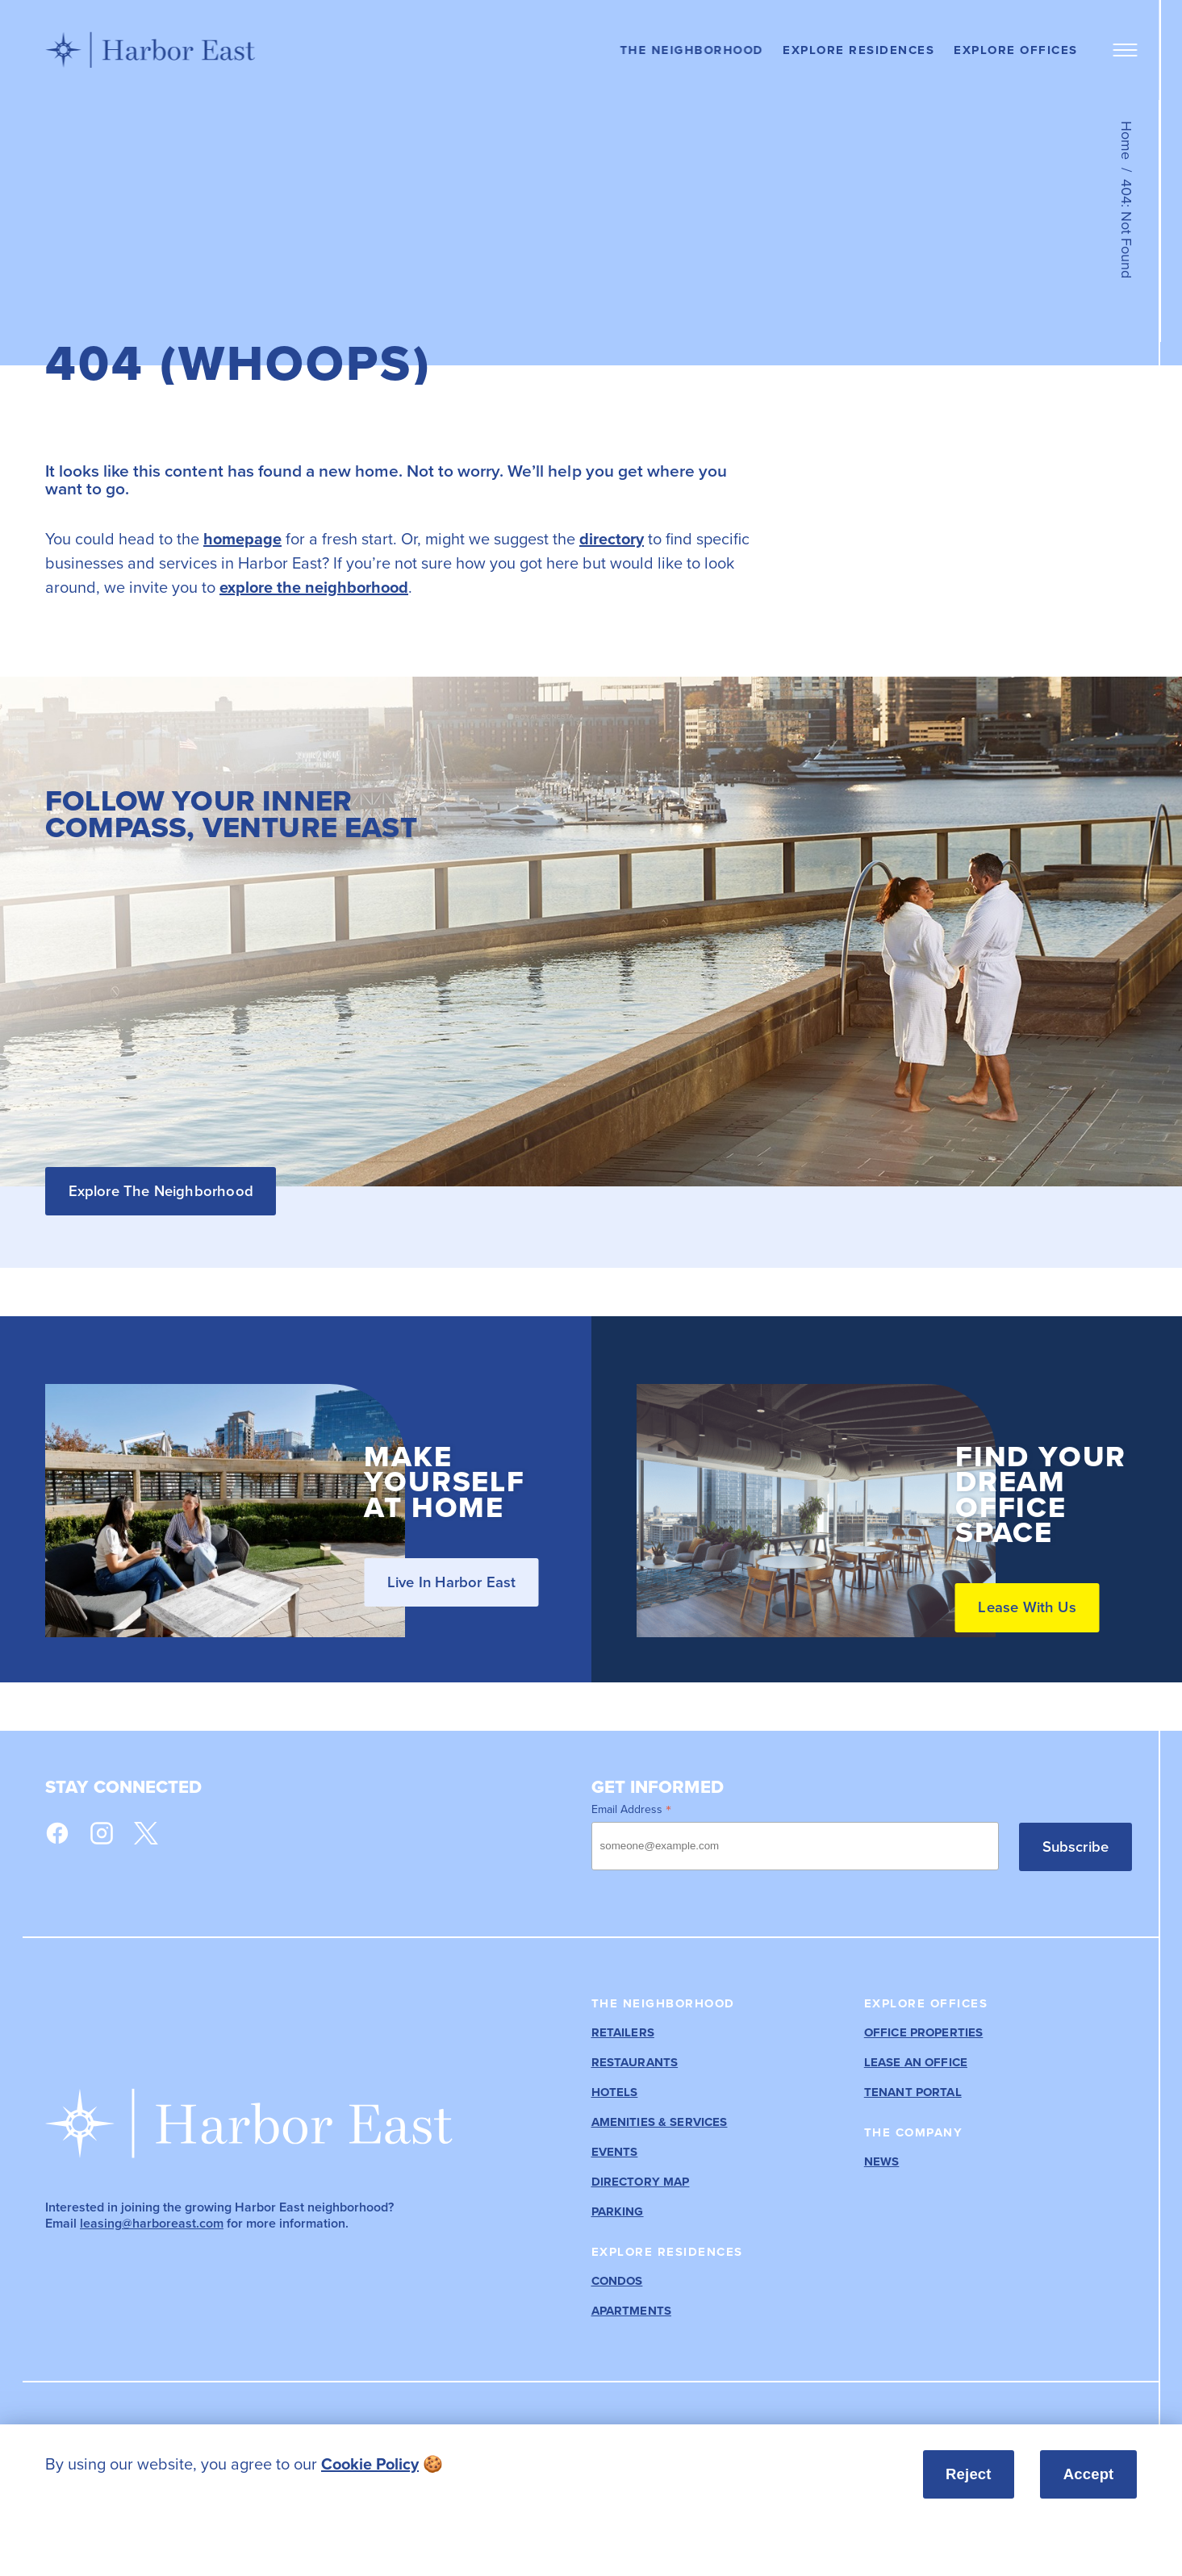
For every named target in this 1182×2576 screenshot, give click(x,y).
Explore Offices (1016, 50)
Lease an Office (915, 2063)
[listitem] (405, 2464)
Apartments (631, 2311)
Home (1126, 140)
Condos (617, 2281)
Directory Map (640, 2182)
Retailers (622, 2033)
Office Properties (924, 2033)
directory (611, 539)
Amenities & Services (659, 2122)
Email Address (631, 1809)
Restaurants (635, 2063)
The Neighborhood (691, 50)
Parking (617, 2212)
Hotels (614, 2092)
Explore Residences (858, 50)
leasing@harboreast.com (151, 2223)
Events (614, 2152)
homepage (242, 539)
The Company (913, 2132)
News (882, 2162)
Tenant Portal (913, 2092)
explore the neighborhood (313, 587)
